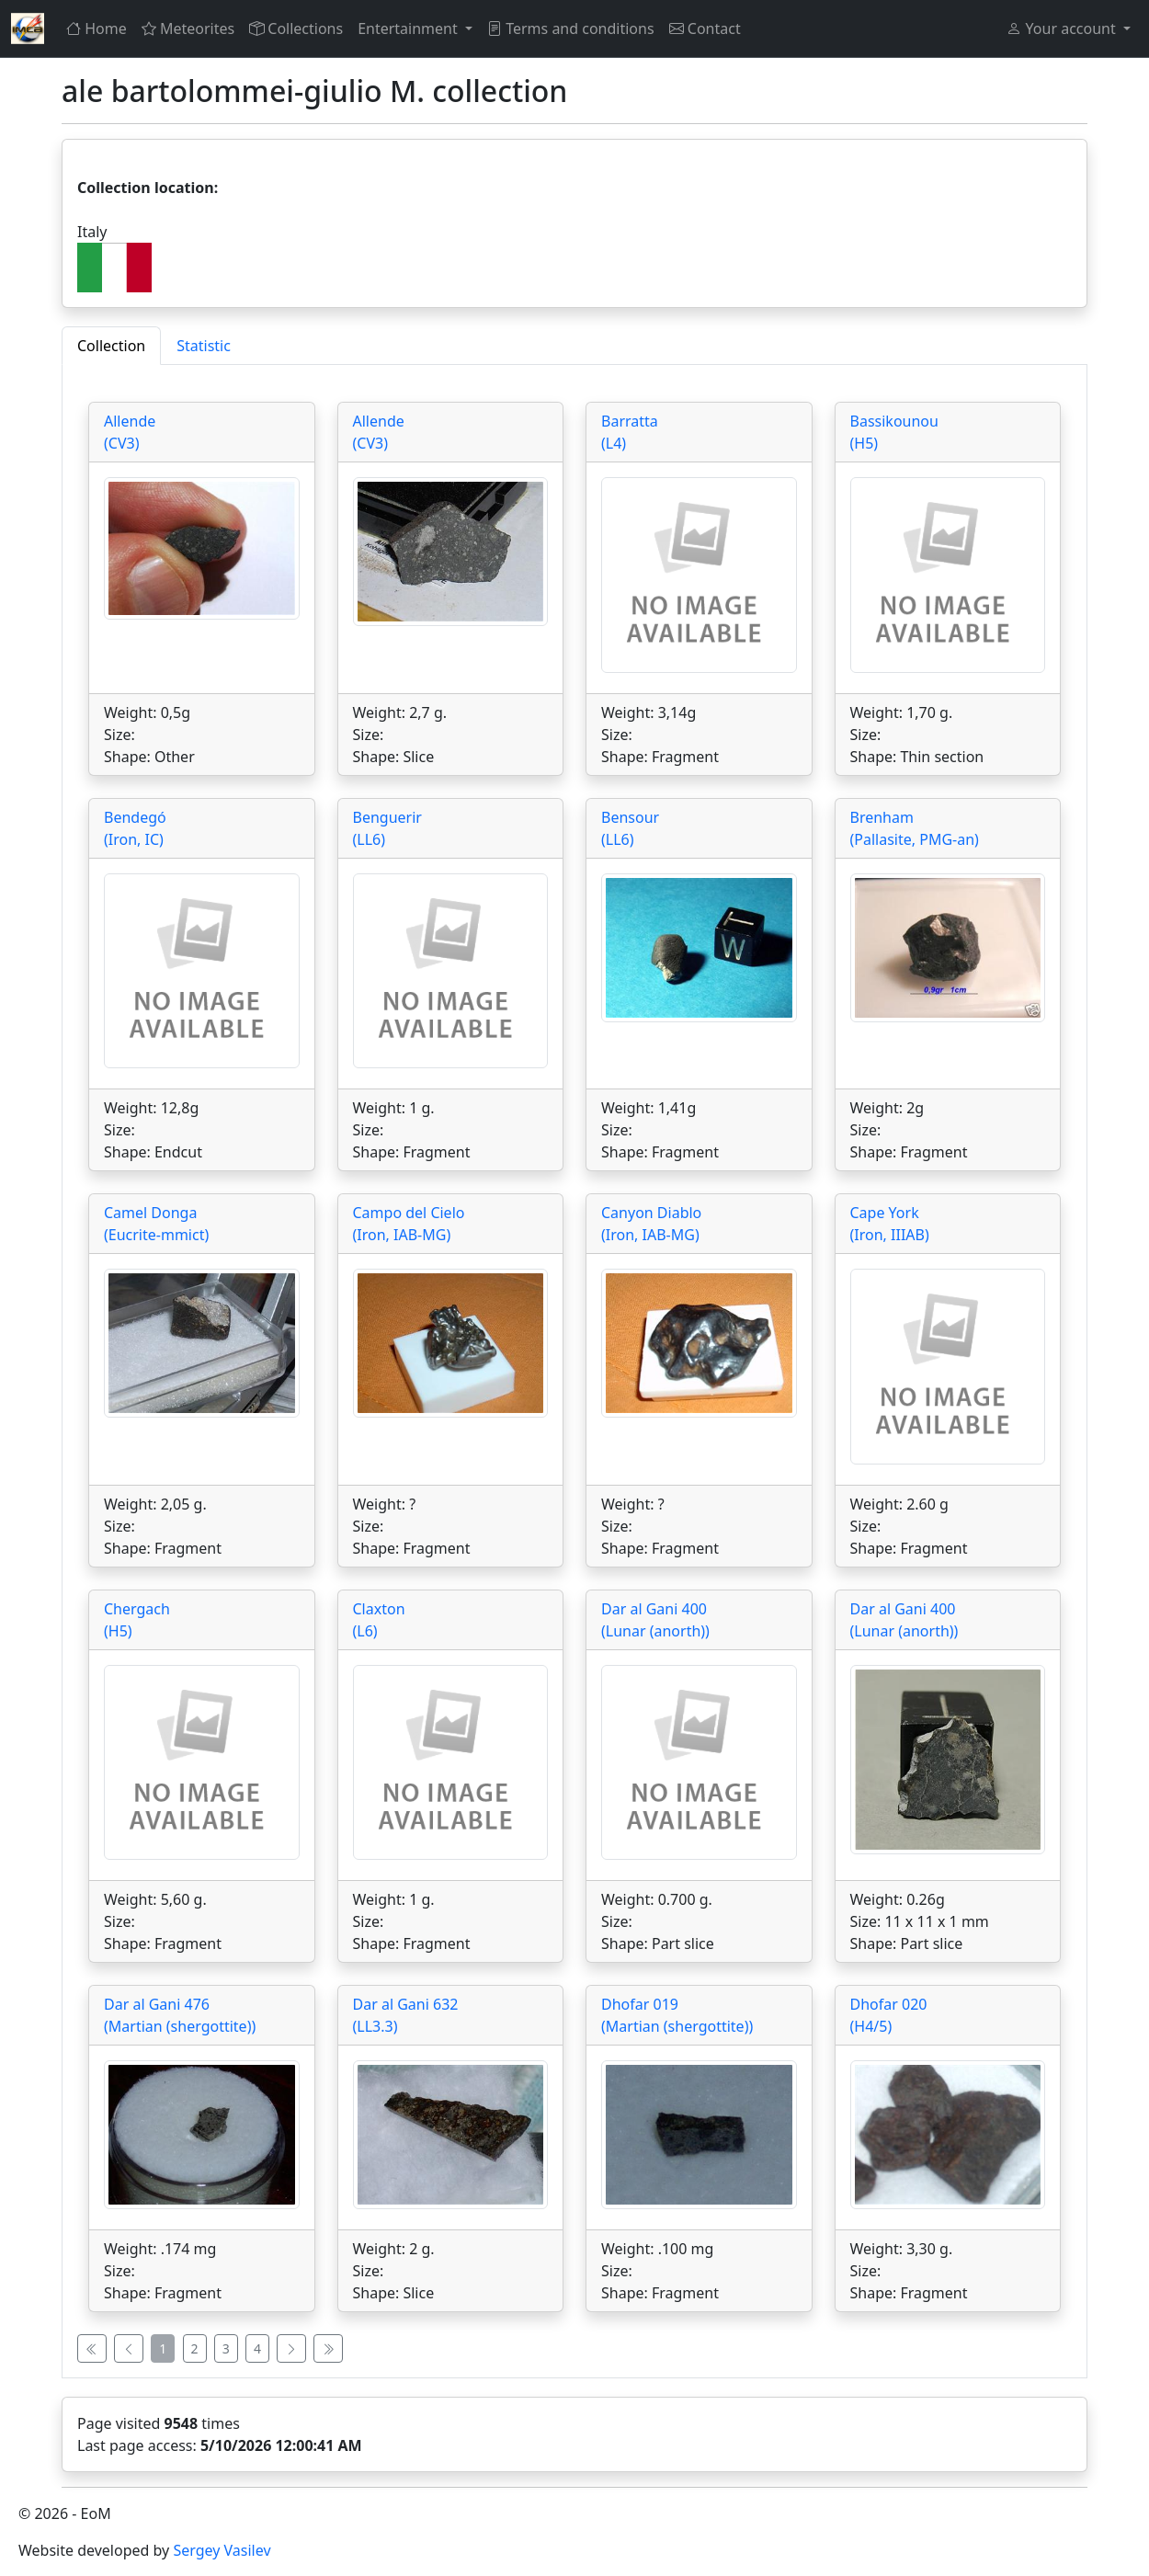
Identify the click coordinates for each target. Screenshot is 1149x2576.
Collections (296, 28)
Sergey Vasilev (221, 2550)
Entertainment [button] (409, 28)
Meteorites (188, 28)
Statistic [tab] (203, 346)
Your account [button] (1063, 28)
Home (96, 28)
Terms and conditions (570, 28)
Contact (705, 28)
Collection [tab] (111, 346)
